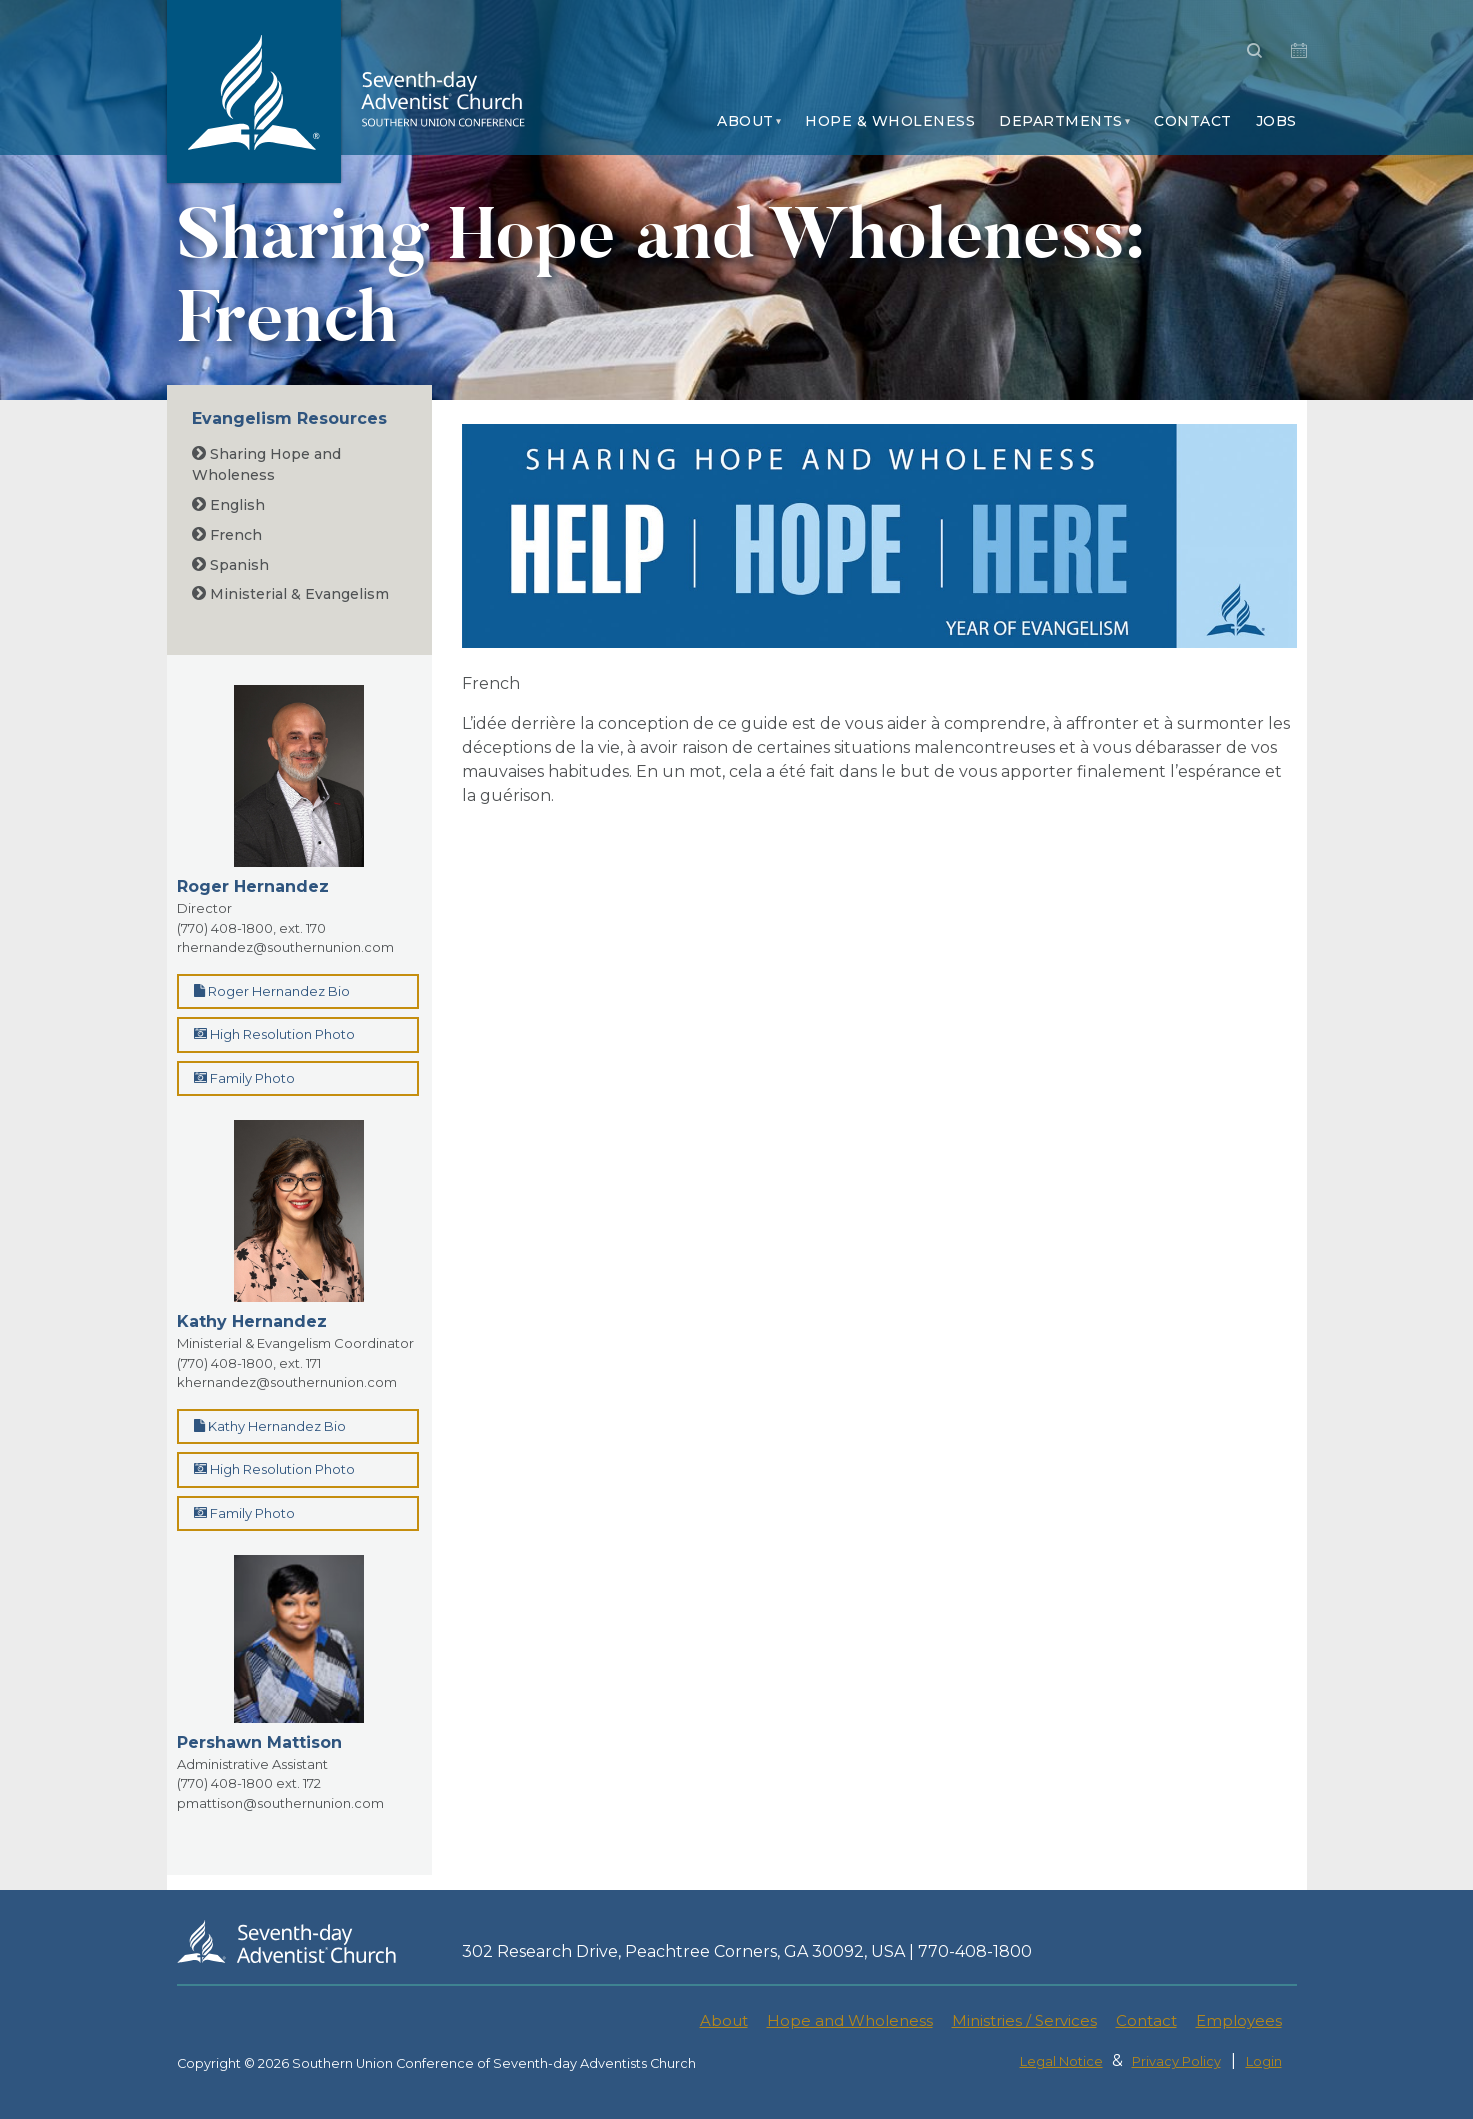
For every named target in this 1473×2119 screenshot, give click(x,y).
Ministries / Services (1024, 2020)
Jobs (1276, 121)
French (227, 535)
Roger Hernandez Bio (272, 991)
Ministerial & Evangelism (290, 594)
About (745, 121)
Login (1264, 2061)
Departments (1061, 121)
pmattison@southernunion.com (280, 1803)
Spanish (230, 565)
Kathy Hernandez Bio (270, 1426)
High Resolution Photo (274, 1034)
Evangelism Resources (289, 418)
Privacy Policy (1176, 2061)
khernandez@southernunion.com (287, 1382)
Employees (1239, 2020)
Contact (1193, 121)
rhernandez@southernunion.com (285, 947)
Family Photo (244, 1078)
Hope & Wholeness (890, 121)
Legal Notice (1061, 2061)
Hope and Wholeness (850, 2020)
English (228, 505)
